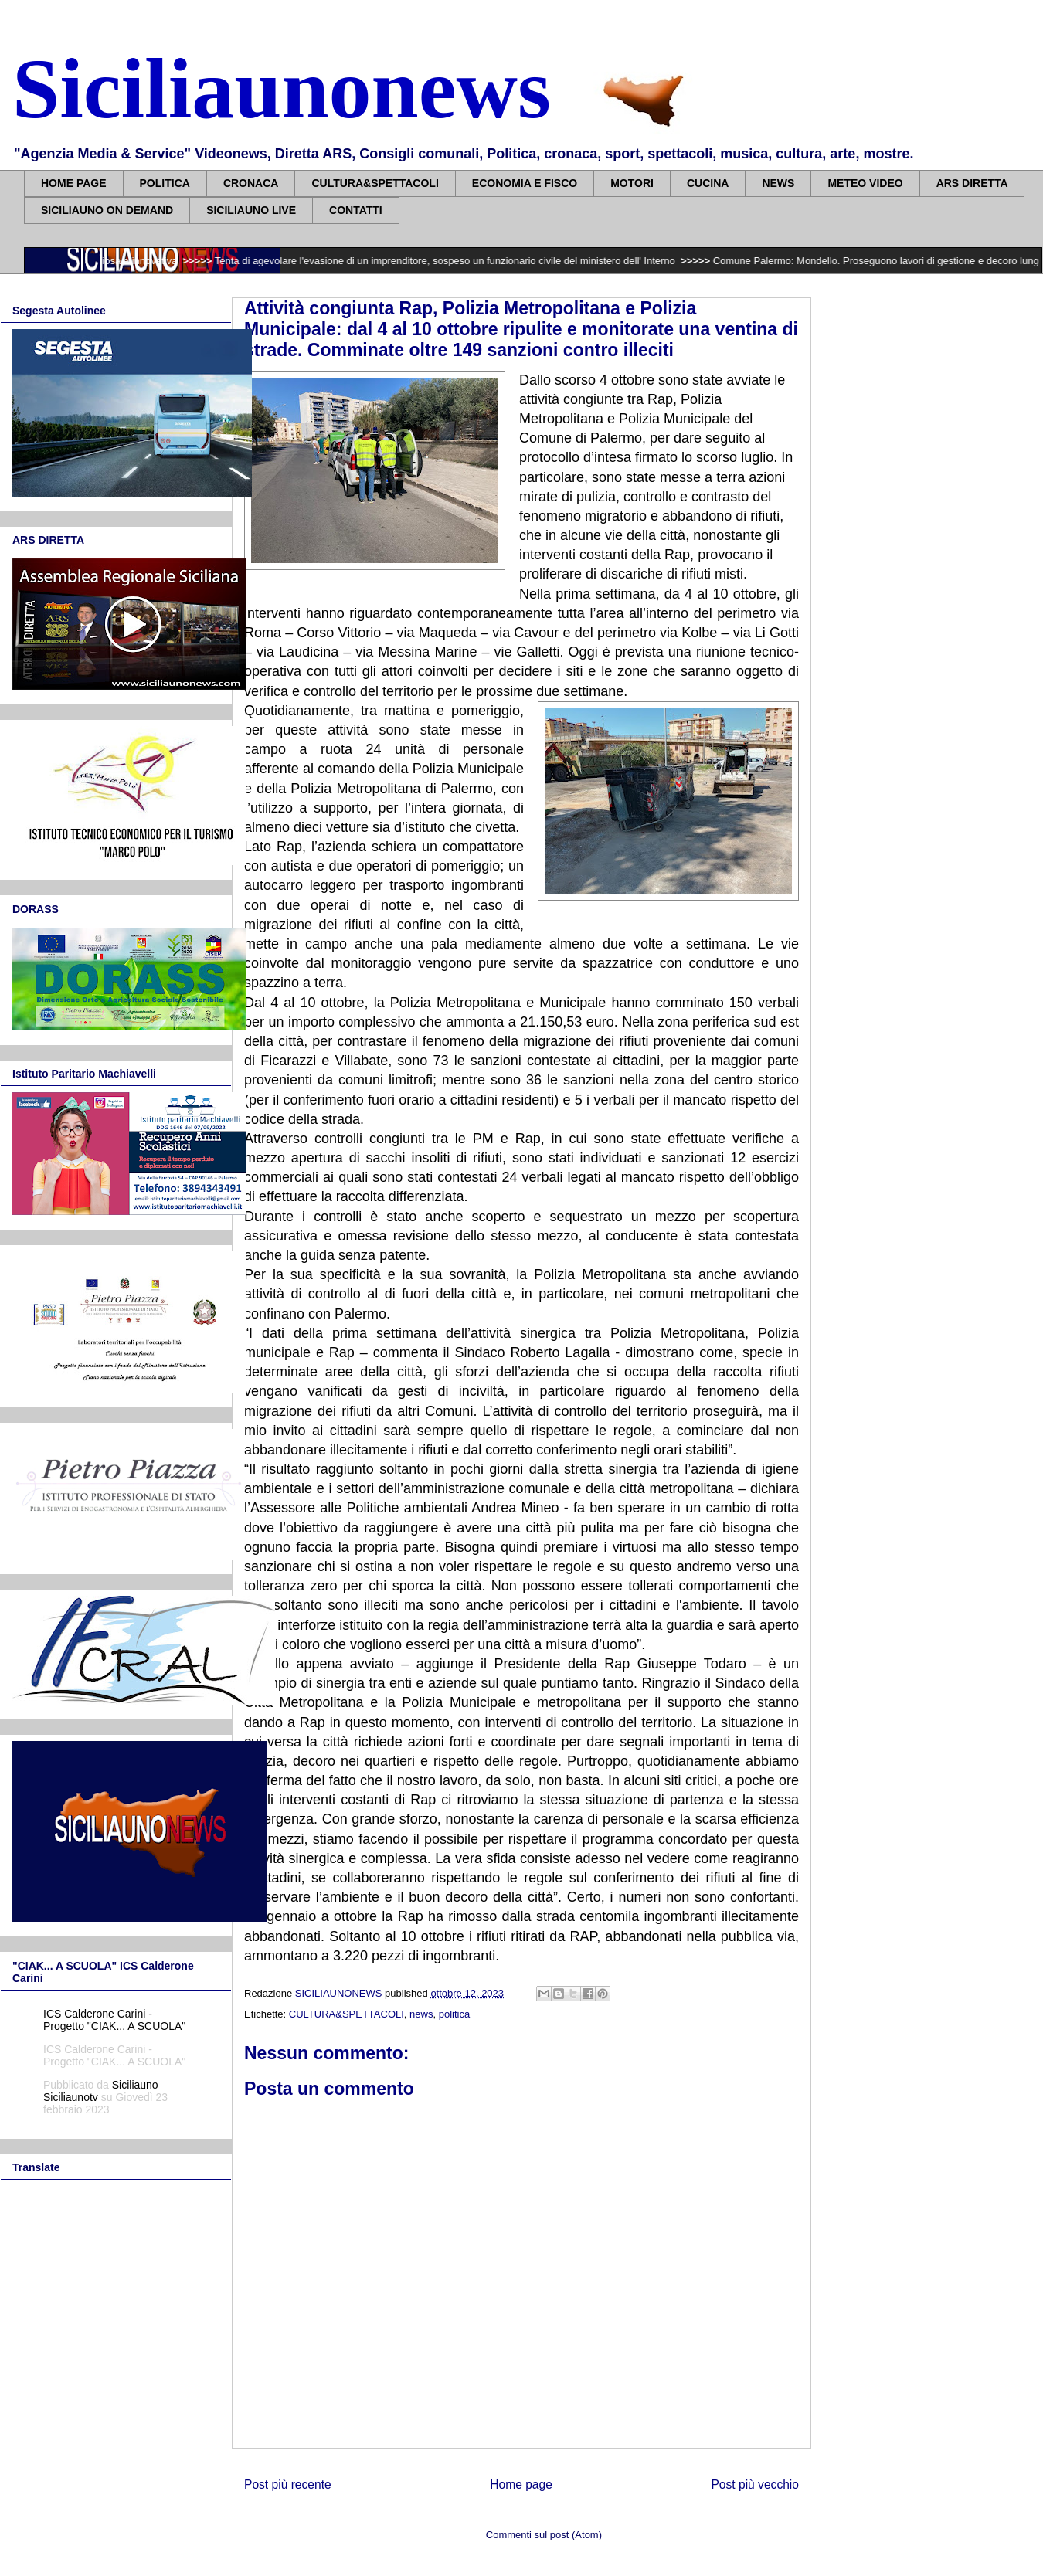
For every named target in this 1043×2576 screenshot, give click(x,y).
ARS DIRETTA (972, 183)
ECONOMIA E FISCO (524, 183)
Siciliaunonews (281, 89)
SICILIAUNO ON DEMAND (107, 210)
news (421, 2014)
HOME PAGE (74, 183)
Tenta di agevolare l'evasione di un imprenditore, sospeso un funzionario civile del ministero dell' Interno (456, 260)
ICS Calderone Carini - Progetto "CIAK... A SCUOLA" (114, 2020)
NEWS (778, 183)
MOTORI (632, 183)
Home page (521, 2484)
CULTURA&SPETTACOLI (374, 183)
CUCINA (708, 183)
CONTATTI (355, 210)
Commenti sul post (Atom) (544, 2534)
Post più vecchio (755, 2484)
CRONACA (251, 183)
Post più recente (287, 2484)
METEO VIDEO (864, 183)
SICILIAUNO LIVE (251, 210)
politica (454, 2014)
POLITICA (165, 183)
